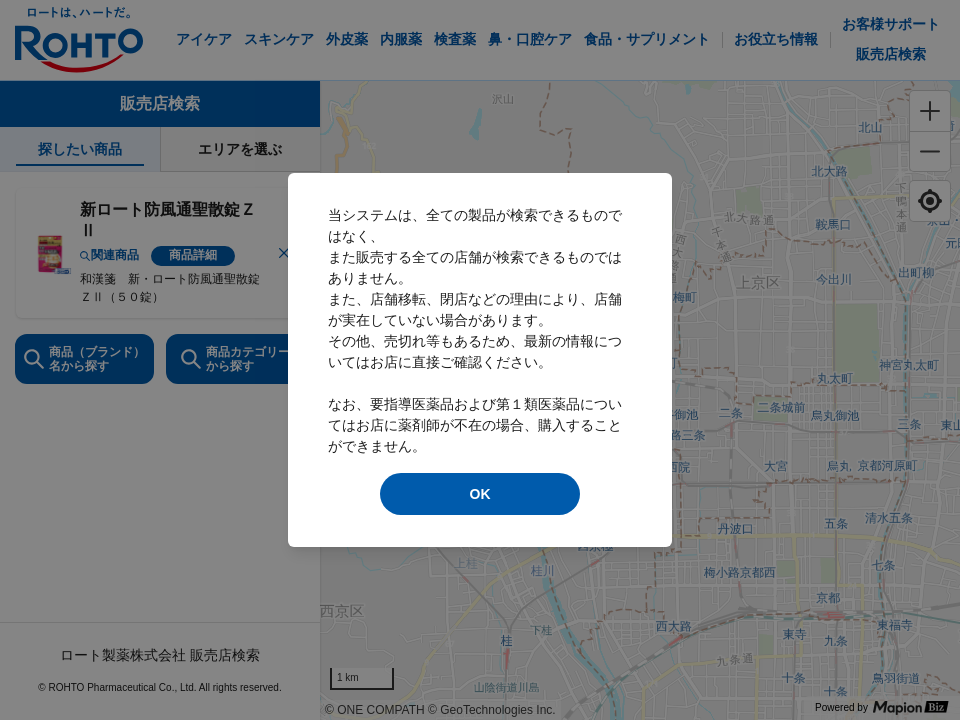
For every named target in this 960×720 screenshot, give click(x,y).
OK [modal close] (480, 494)
